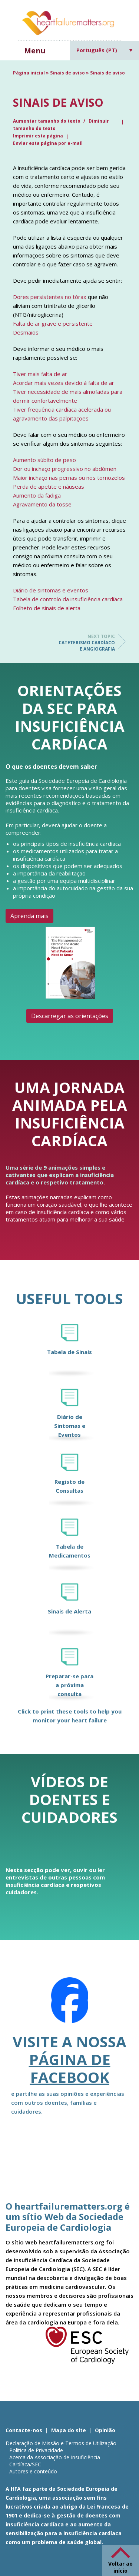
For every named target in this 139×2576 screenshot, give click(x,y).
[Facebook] (69, 2005)
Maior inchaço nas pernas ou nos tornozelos (69, 477)
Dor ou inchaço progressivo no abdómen (64, 468)
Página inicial (29, 73)
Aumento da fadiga (37, 495)
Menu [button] (35, 51)
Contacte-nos (24, 2430)
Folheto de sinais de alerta (46, 608)
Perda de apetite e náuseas (48, 486)
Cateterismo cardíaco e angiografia (85, 642)
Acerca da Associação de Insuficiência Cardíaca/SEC (54, 2461)
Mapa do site (68, 2430)
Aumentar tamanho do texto (47, 121)
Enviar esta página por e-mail (48, 143)
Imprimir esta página (38, 136)
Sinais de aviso (67, 73)
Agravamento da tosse (42, 504)
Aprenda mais (29, 916)
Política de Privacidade (36, 2450)
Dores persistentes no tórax (49, 296)
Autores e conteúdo (33, 2471)
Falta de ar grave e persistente (53, 323)
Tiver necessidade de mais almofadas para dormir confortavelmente (67, 396)
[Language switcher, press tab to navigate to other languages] (104, 50)
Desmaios (26, 332)
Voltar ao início (120, 2567)
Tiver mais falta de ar (40, 374)
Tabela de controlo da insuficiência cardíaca (68, 599)
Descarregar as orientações (69, 1016)
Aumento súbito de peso (44, 459)
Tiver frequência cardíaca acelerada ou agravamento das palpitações (62, 414)
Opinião (105, 2430)
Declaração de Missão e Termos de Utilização (61, 2443)
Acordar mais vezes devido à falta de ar (63, 382)
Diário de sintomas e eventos (50, 590)
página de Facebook (69, 2068)
